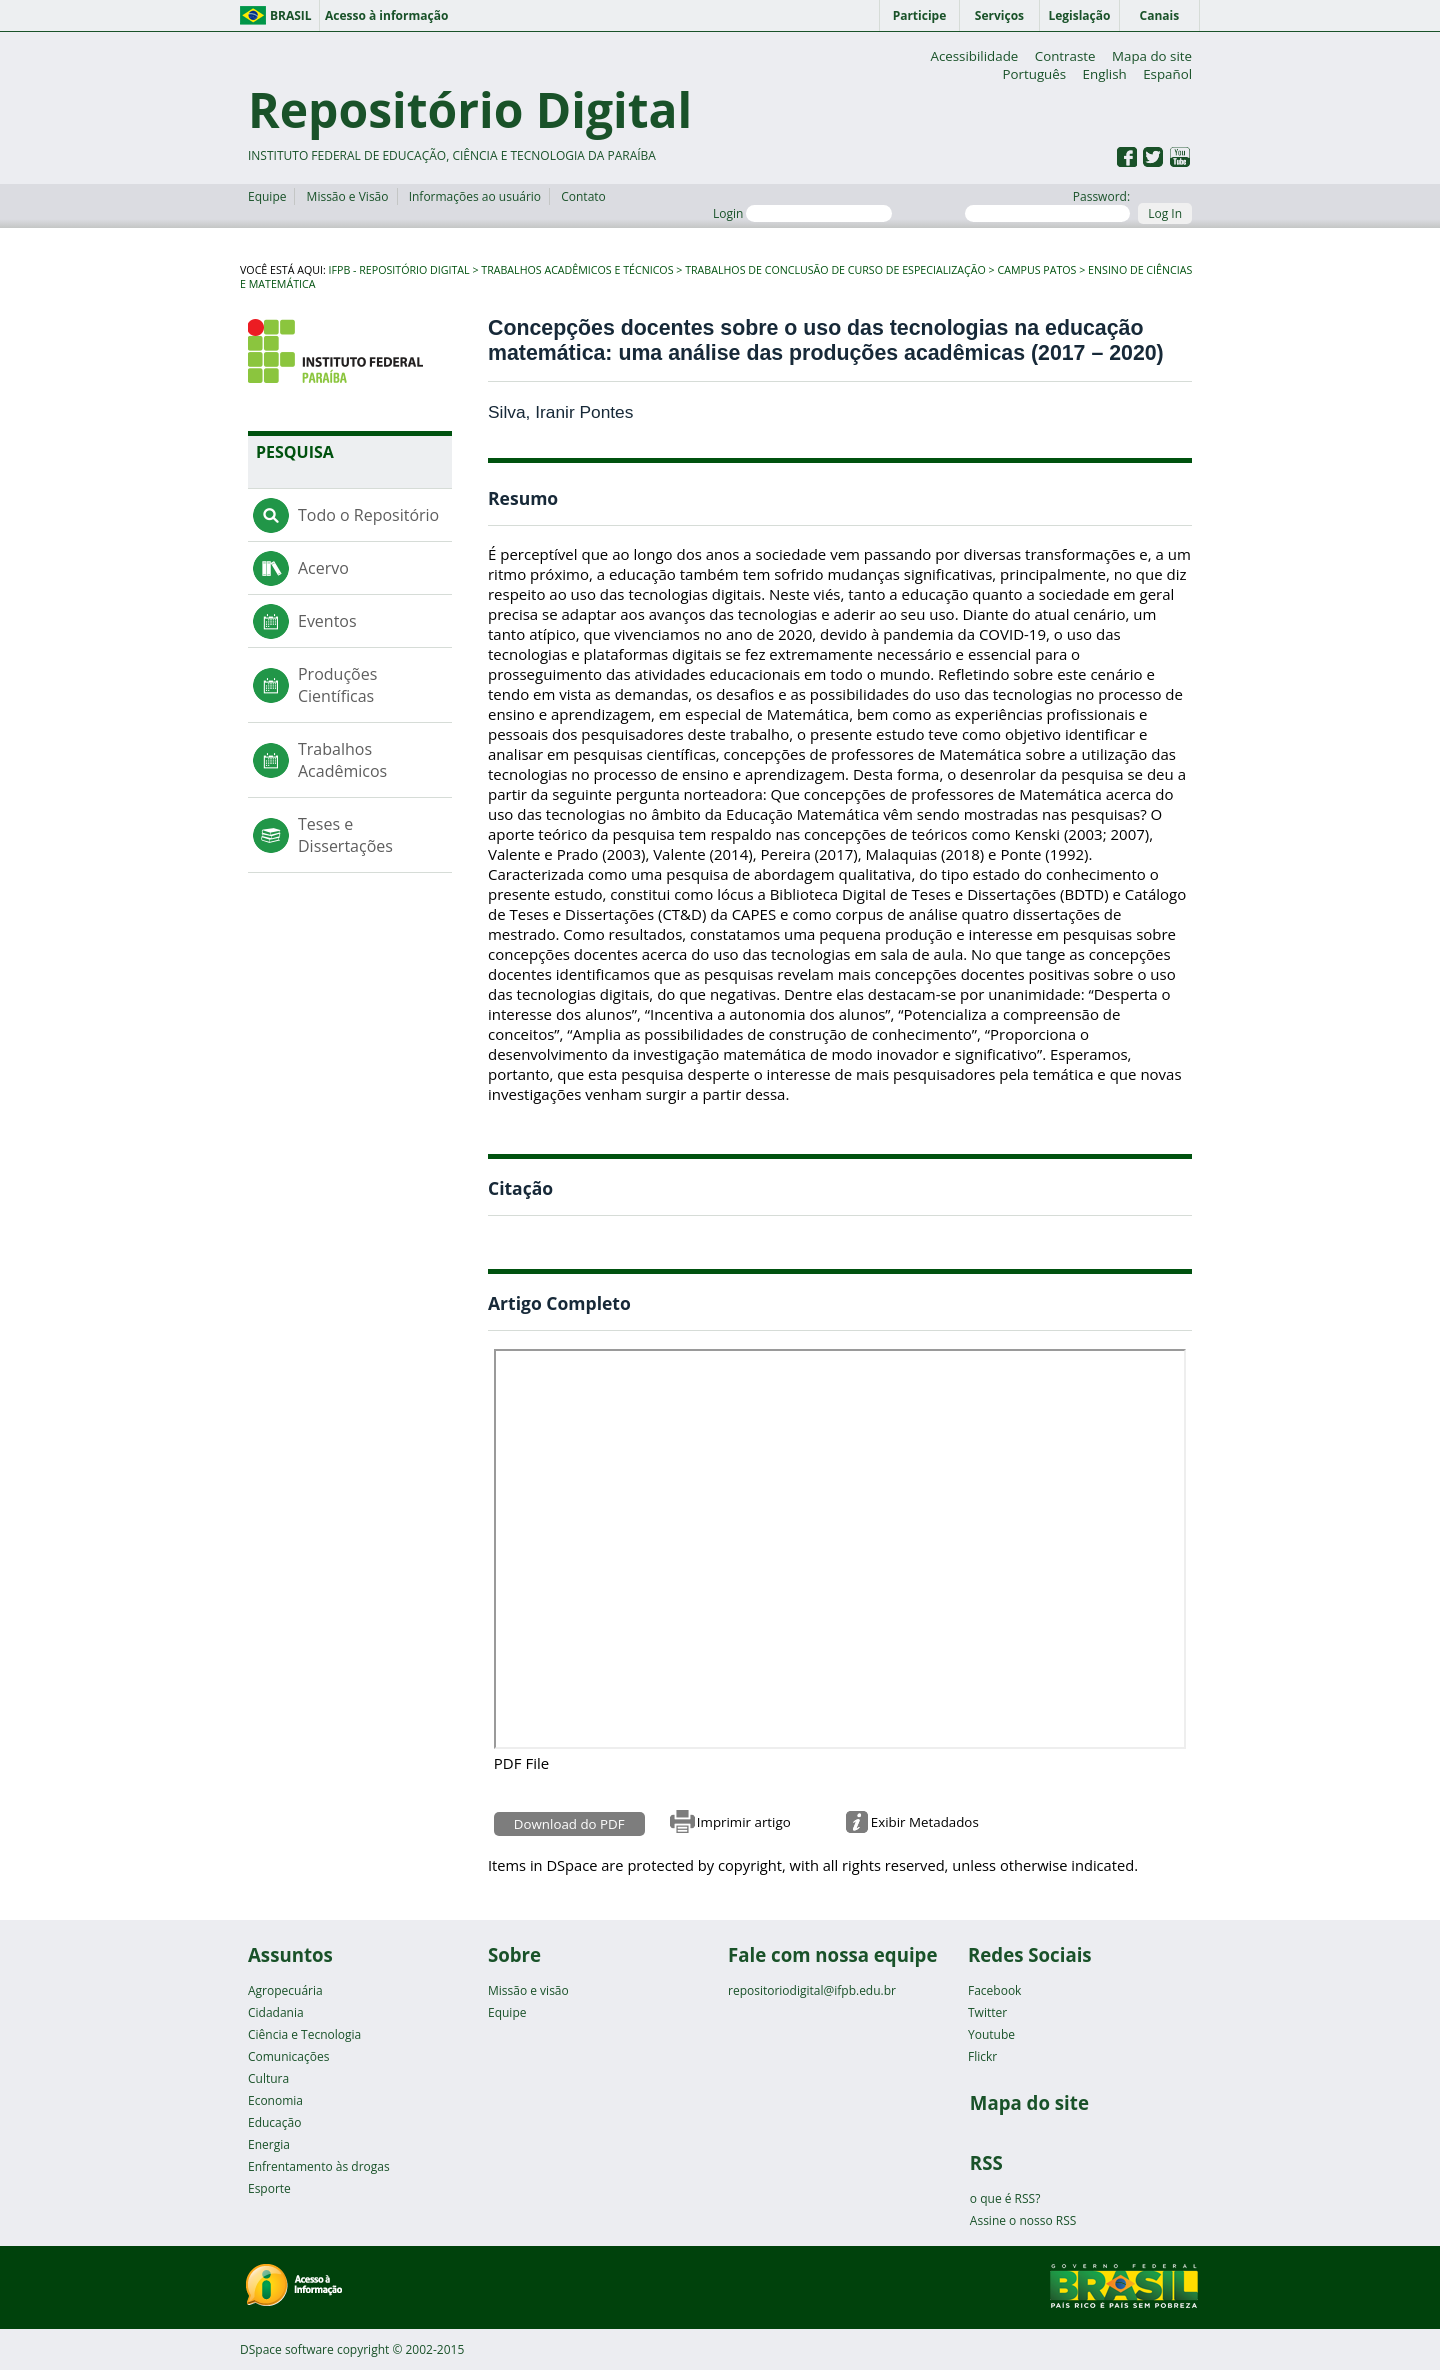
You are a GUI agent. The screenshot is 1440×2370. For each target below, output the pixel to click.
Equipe (267, 196)
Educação (274, 2122)
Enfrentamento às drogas (319, 2166)
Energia (269, 2144)
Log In (1165, 213)
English (1105, 74)
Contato (583, 196)
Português (1034, 74)
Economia (275, 2100)
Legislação (1079, 15)
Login (802, 213)
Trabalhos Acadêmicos (342, 760)
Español (1167, 74)
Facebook (994, 1990)
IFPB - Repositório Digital (399, 270)
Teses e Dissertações (345, 835)
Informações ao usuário (475, 196)
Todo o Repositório (368, 515)
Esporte (269, 2188)
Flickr (982, 2056)
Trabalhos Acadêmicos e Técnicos (577, 270)
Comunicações (288, 2056)
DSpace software (287, 2349)
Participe (920, 15)
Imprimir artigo (744, 1822)
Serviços (999, 15)
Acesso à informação (386, 15)
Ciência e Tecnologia (304, 2034)
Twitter (987, 2012)
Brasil (291, 15)
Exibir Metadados (925, 1822)
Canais (1160, 15)
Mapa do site (1152, 56)
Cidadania (276, 2012)
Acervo (323, 568)
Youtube (991, 2034)
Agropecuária (285, 1990)
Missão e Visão (348, 196)
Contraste (1065, 56)
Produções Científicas (337, 685)
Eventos (327, 621)
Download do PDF (569, 1824)
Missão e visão (528, 1990)
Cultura (268, 2078)
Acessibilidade (974, 56)
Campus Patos (1036, 270)
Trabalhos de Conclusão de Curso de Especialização (835, 270)
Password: (1047, 205)
